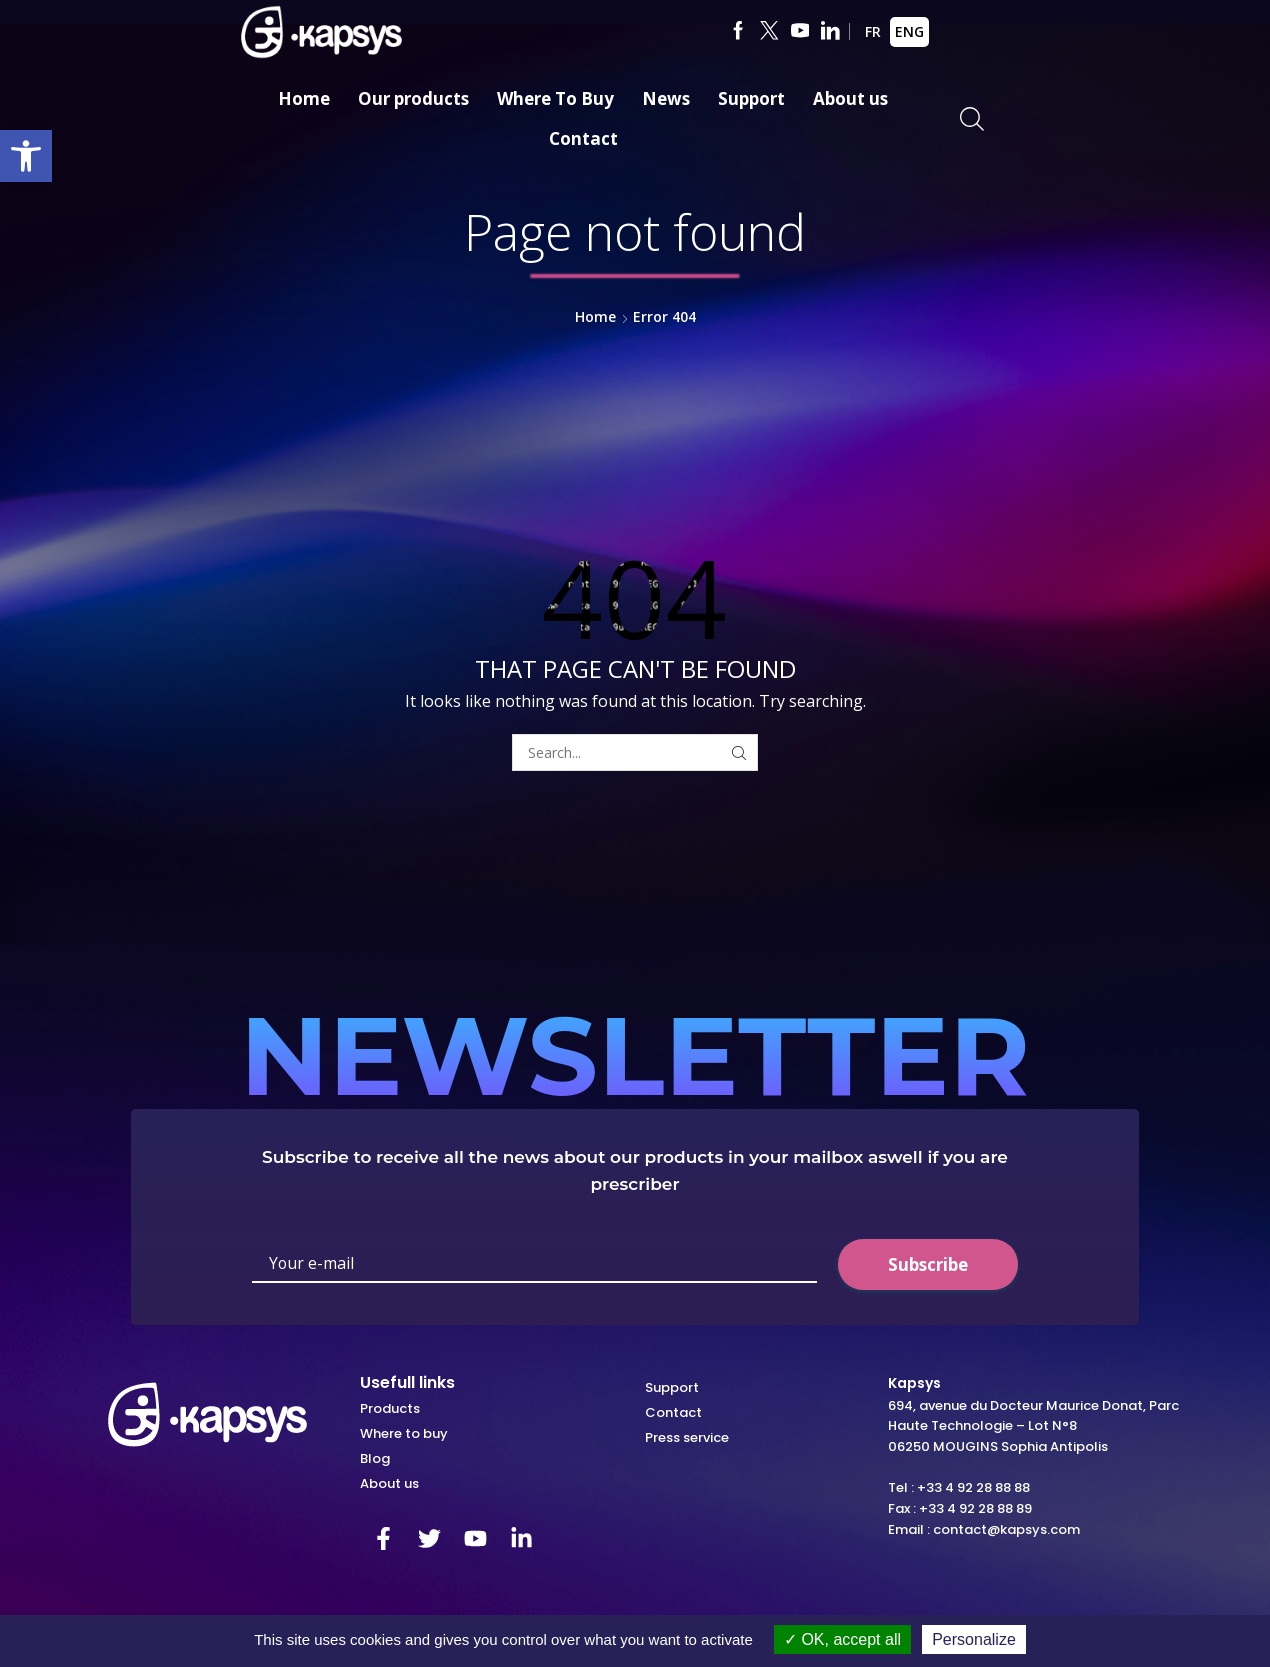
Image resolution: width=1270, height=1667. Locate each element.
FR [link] (873, 31)
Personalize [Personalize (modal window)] (974, 1639)
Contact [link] (583, 138)
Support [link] (751, 98)
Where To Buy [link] (555, 98)
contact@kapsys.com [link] (1006, 1529)
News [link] (666, 98)
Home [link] (304, 98)
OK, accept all (842, 1639)
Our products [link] (413, 98)
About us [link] (850, 98)
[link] (26, 156)
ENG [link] (909, 31)
